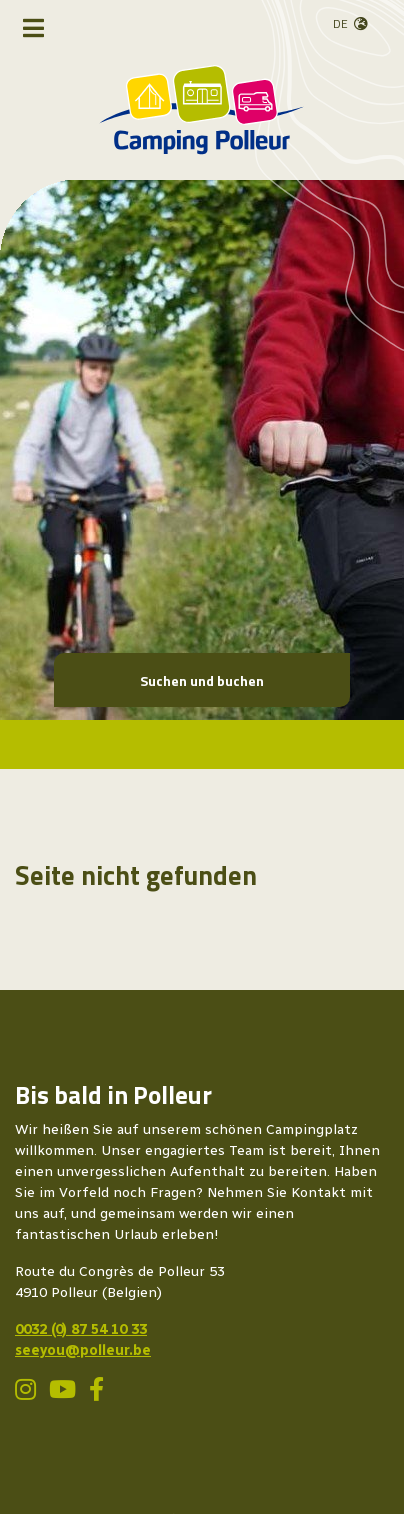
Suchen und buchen (202, 680)
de (340, 24)
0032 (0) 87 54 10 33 (81, 1329)
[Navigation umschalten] (33, 28)
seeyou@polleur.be (83, 1350)
